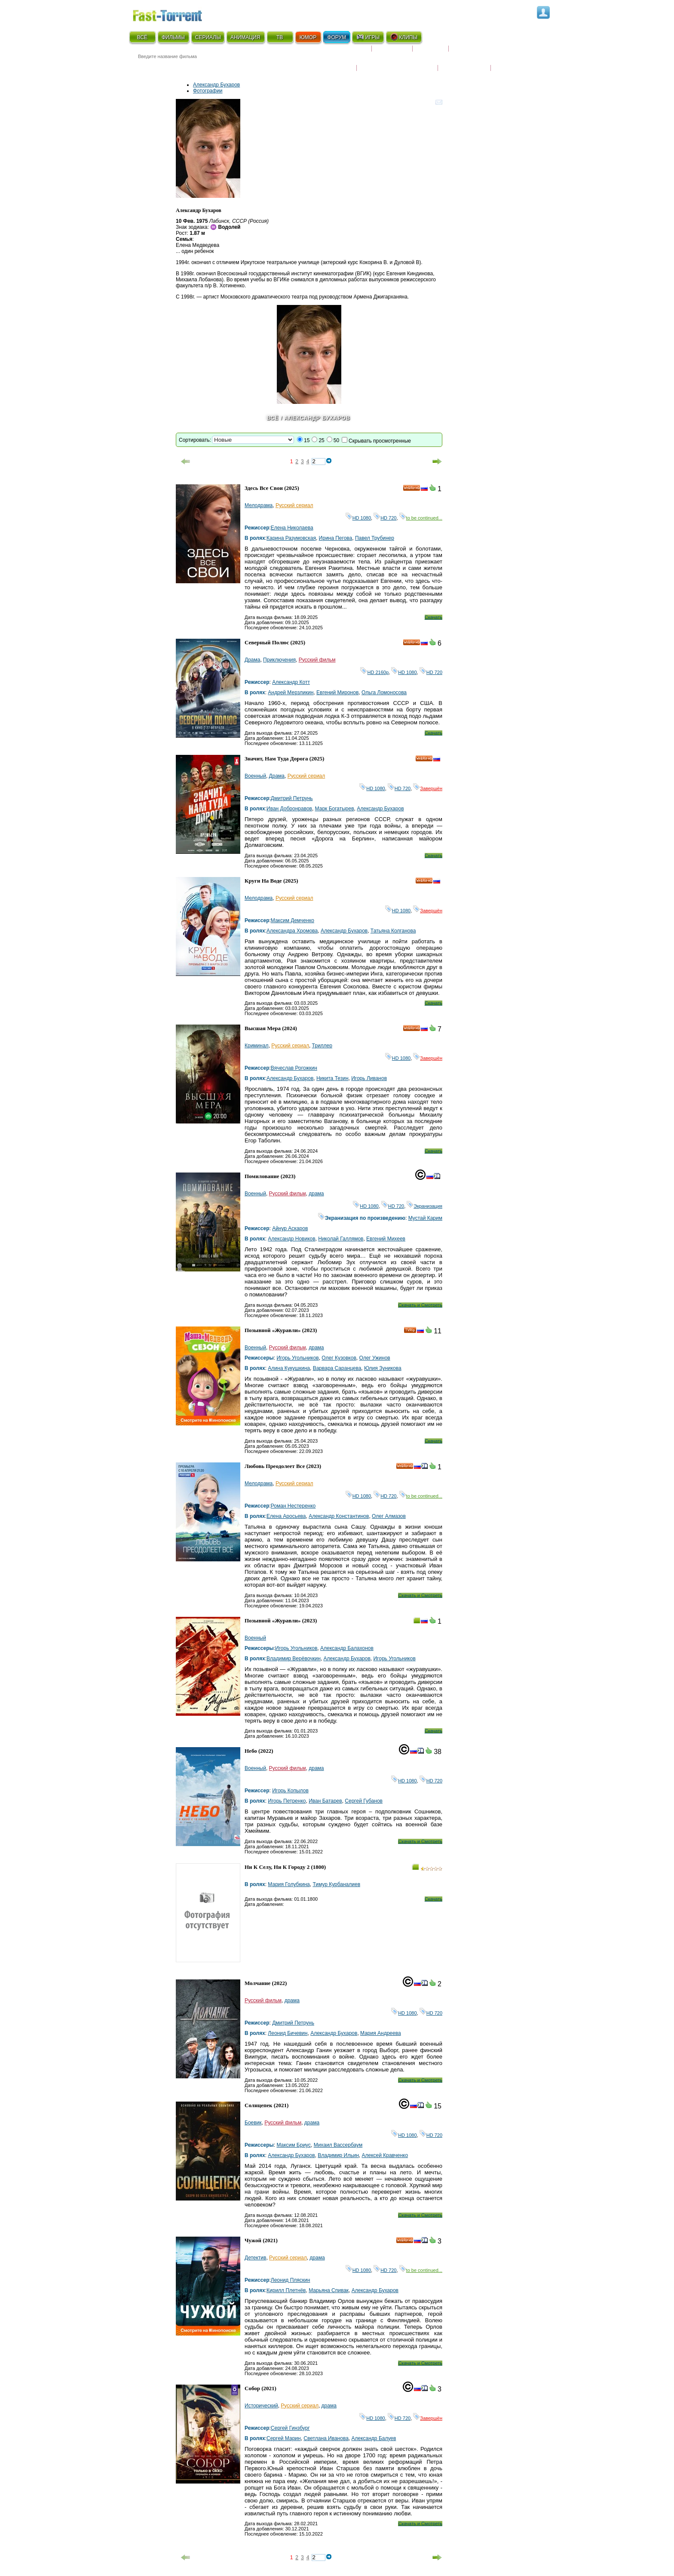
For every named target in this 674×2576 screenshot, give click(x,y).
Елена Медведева (197, 245)
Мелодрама (259, 505)
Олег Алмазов (389, 1516)
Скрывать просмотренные (380, 441)
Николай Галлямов (340, 1239)
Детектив (255, 2258)
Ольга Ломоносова (384, 692)
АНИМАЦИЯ (245, 37)
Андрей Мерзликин (290, 692)
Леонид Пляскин (290, 2280)
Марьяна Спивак (329, 2290)
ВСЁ (142, 37)
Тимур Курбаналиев (336, 1884)
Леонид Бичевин (287, 2033)
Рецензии (430, 52)
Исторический (261, 2406)
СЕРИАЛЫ (208, 37)
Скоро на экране (341, 52)
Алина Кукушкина (289, 1368)
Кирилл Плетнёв (286, 2290)
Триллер (322, 1046)
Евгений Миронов (337, 692)
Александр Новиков (291, 1239)
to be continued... (420, 517)
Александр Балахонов (347, 1648)
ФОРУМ (336, 37)
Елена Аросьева (286, 1516)
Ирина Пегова (335, 538)
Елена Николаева (292, 528)
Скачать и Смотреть (420, 1305)
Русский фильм (317, 660)
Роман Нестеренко (293, 1506)
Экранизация (424, 1206)
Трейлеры (509, 62)
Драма (252, 660)
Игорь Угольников (297, 1358)
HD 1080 (358, 517)
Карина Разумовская (291, 538)
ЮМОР (308, 37)
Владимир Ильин (338, 2155)
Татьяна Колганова (393, 931)
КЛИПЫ (403, 37)
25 (321, 440)
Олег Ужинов (374, 1358)
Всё (273, 418)
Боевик (253, 2123)
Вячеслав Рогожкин (294, 1068)
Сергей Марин (284, 2438)
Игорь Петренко (287, 1801)
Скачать (433, 617)
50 (336, 440)
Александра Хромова (292, 931)
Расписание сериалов (485, 52)
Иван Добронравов (289, 809)
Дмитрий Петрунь (292, 798)
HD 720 (385, 517)
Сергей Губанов (364, 1801)
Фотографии (208, 91)
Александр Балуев (374, 2438)
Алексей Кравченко (385, 2155)
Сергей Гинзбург (290, 2428)
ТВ (279, 37)
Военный (255, 776)
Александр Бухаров (216, 85)
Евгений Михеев (385, 1239)
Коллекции (392, 52)
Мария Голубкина (288, 1884)
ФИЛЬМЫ (173, 37)
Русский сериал (294, 505)
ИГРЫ (368, 37)
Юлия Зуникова (382, 1368)
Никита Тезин (332, 1078)
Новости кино (330, 62)
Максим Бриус (293, 2145)
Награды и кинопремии (397, 62)
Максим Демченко (292, 920)
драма (316, 1194)
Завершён (427, 788)
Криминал (257, 1046)
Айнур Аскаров (290, 1228)
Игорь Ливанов (369, 1078)
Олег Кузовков (339, 1358)
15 (306, 440)
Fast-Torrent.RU (176, 14)
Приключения (279, 660)
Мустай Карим (425, 1218)
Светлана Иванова (325, 2438)
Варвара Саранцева (337, 1368)
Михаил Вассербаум (338, 2145)
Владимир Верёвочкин (294, 1659)
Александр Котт (291, 682)
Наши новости (464, 62)
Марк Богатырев (334, 809)
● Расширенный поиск (248, 66)
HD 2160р (374, 672)
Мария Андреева (380, 2033)
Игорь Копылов (290, 1791)
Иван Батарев (325, 1801)
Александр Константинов (339, 1516)
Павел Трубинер (374, 538)
